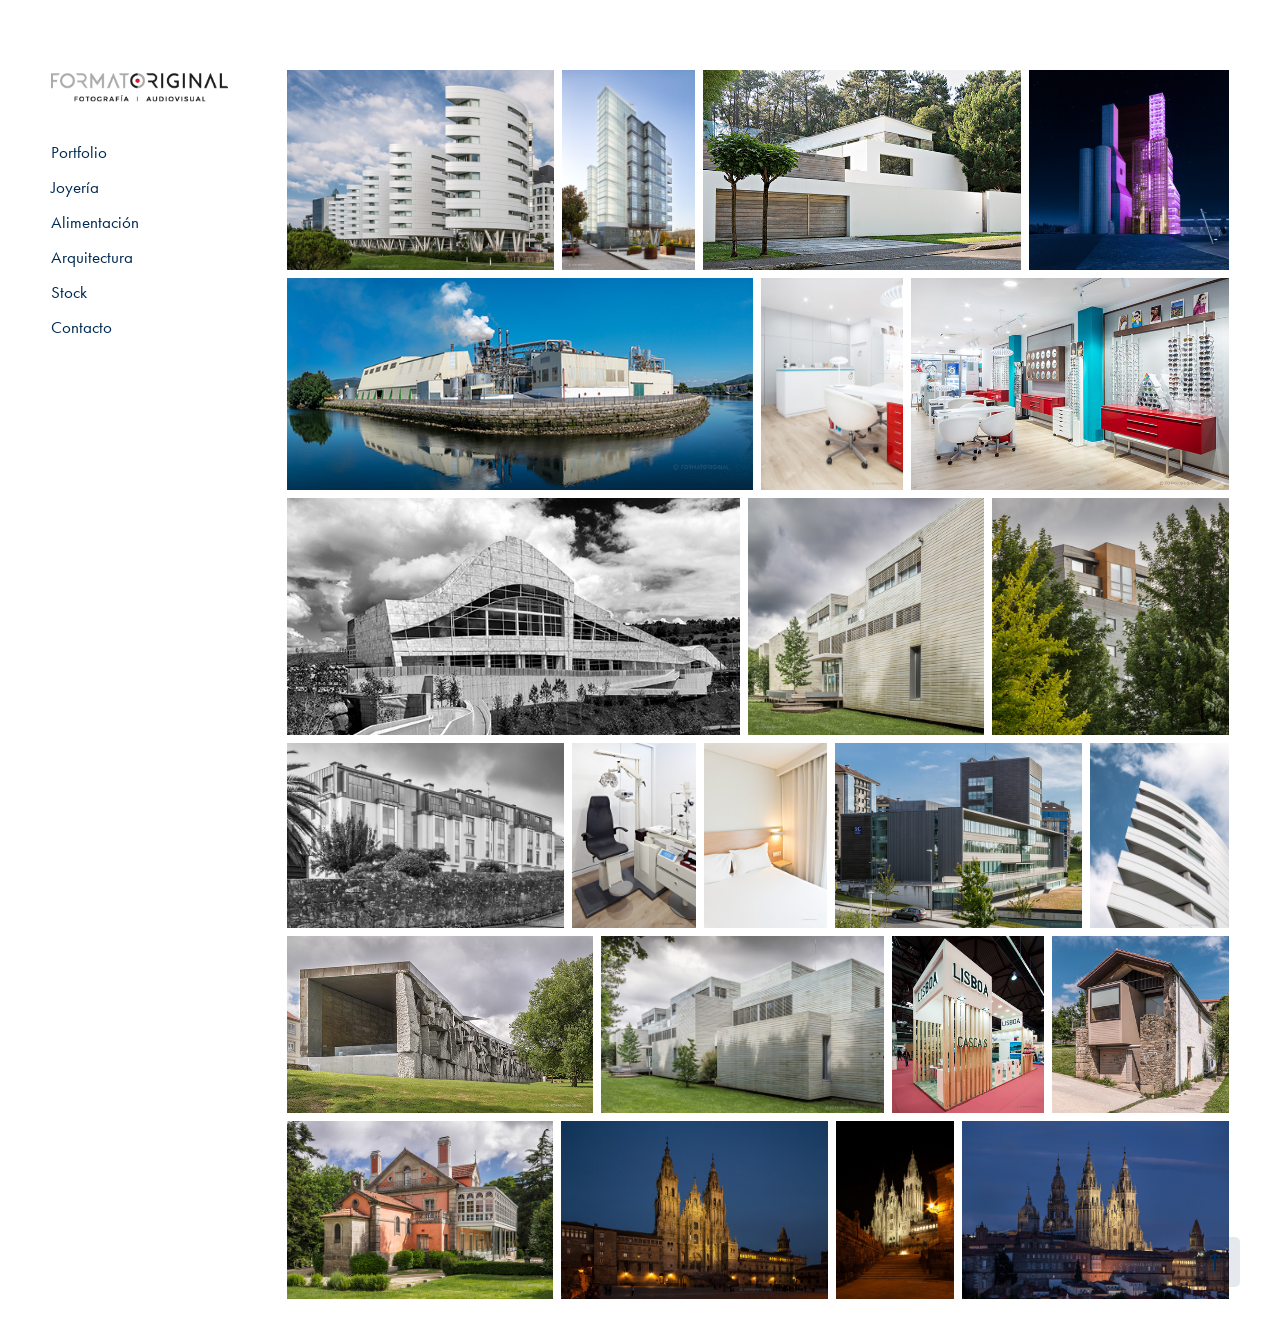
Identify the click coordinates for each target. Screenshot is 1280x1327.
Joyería (75, 187)
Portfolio (79, 152)
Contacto (81, 327)
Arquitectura (92, 257)
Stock (69, 292)
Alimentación (95, 222)
